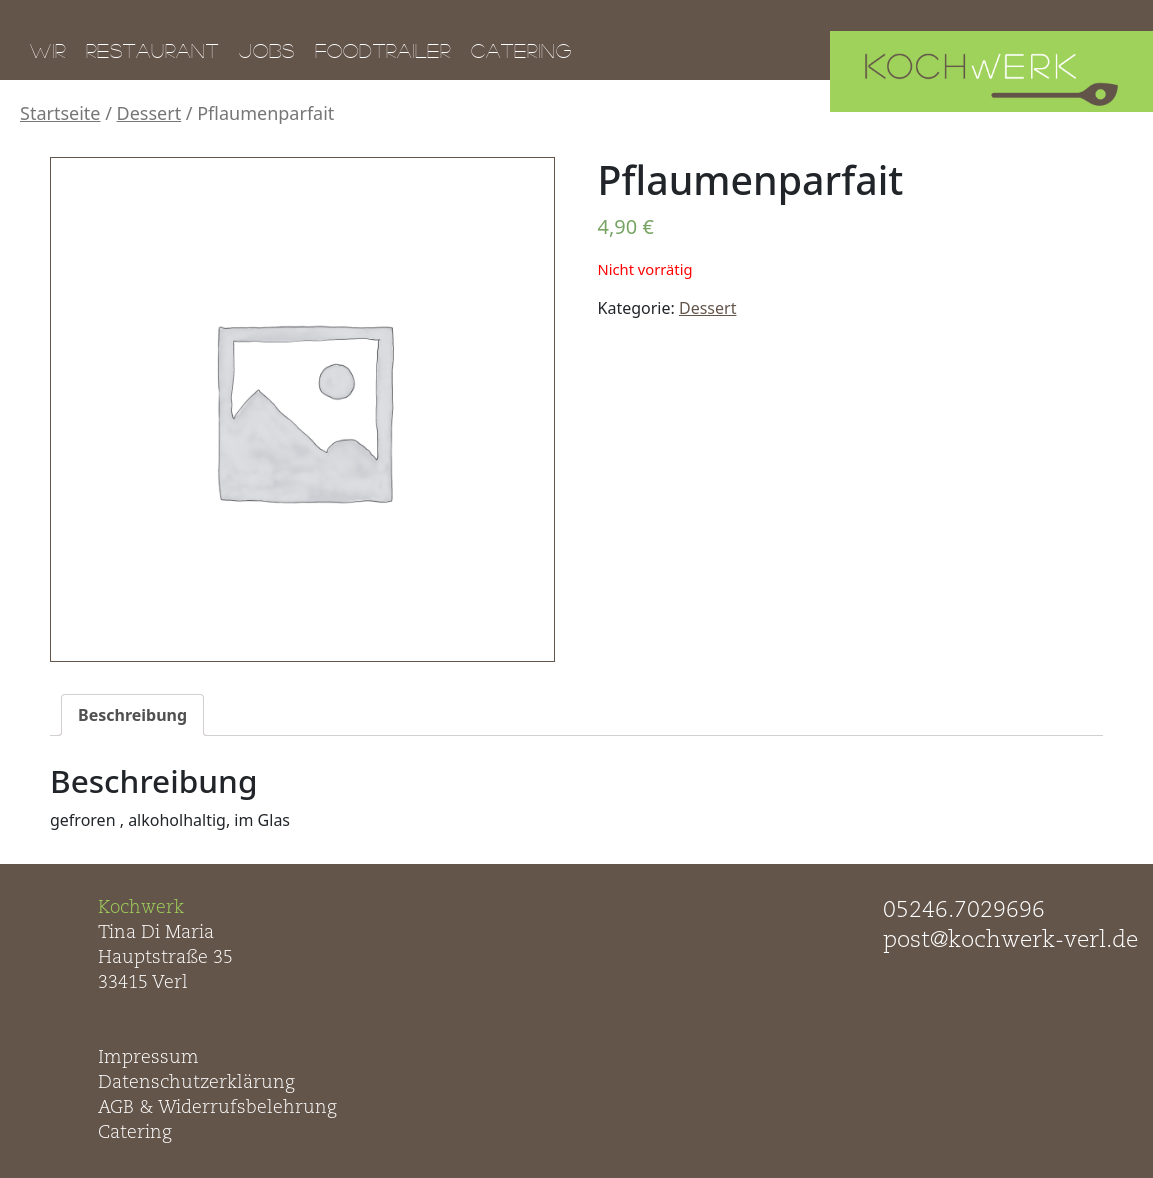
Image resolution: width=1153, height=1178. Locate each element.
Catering (521, 50)
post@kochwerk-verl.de (1010, 940)
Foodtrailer (383, 50)
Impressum (148, 1058)
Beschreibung (132, 715)
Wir (48, 50)
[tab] (132, 715)
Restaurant (152, 50)
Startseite (60, 113)
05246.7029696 (964, 910)
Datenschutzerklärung (196, 1083)
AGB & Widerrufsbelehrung (217, 1108)
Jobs (267, 50)
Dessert (149, 113)
